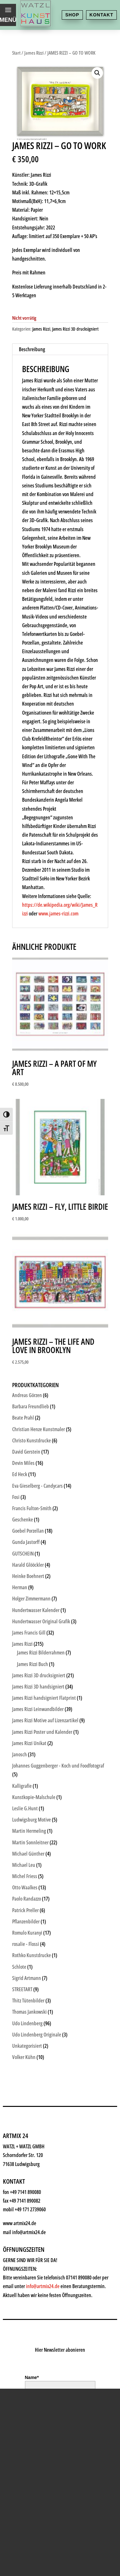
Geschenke (34, 2127)
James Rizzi (34, 52)
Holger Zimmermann (31, 1598)
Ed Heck (19, 1474)
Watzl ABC (32, 2158)
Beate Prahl (23, 1417)
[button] (97, 73)
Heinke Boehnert (28, 1576)
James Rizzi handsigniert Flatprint (44, 1697)
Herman (19, 1587)
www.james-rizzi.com (58, 913)
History (27, 2190)
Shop (72, 14)
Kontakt (101, 14)
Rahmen (29, 2143)
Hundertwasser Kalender (36, 1610)
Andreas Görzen (27, 1395)
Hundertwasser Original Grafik (41, 1621)
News (24, 2174)
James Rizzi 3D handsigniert (38, 1686)
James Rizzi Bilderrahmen (41, 1652)
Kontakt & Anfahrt (46, 2206)
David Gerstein (26, 1451)
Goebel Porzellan (28, 1530)
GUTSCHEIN (23, 1553)
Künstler (29, 2111)
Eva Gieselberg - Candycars (37, 1485)
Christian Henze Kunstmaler (38, 1429)
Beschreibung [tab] (32, 349)
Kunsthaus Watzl (43, 2064)
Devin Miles (23, 1462)
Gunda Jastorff (26, 1542)
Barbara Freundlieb (30, 1406)
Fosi (16, 1497)
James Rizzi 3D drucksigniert (75, 329)
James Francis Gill (28, 1632)
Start (16, 52)
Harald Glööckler (28, 1564)
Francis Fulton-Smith (32, 1508)
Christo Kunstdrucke (31, 1440)
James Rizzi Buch (32, 1664)
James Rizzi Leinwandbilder (38, 1709)
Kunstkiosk (34, 2095)
